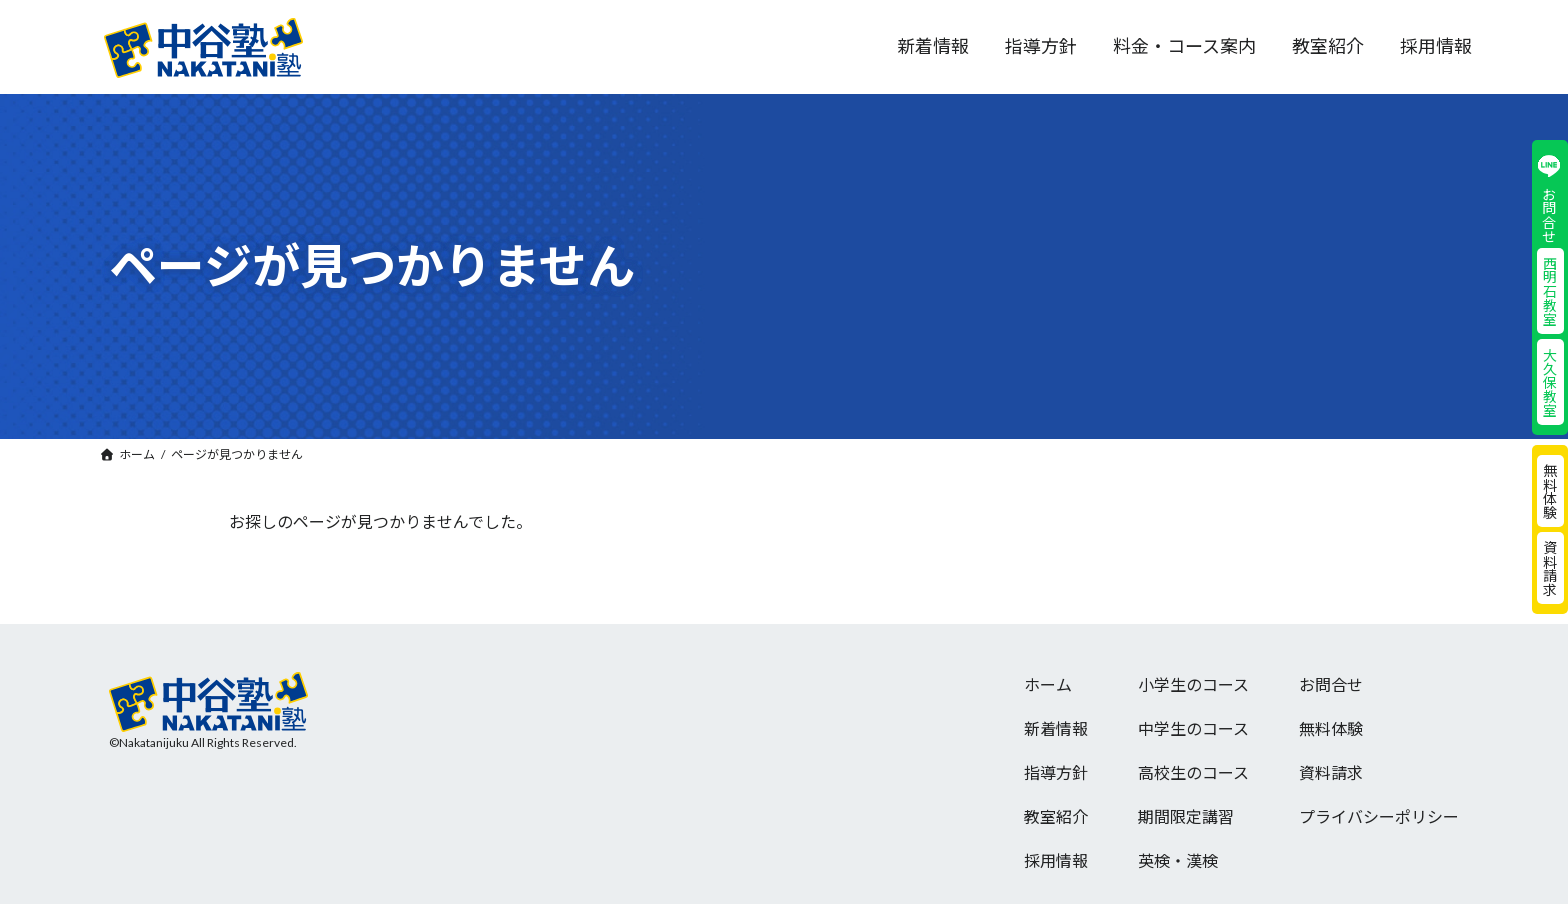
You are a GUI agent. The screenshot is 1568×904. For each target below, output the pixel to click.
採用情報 (1056, 860)
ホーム (1048, 684)
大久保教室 (1549, 382)
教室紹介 (1056, 816)
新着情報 (1056, 728)
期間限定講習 (1186, 816)
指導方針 (1056, 772)
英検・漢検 (1178, 860)
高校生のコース (1193, 772)
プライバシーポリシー (1379, 816)
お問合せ (1331, 684)
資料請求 (1549, 568)
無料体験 (1549, 491)
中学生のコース (1193, 728)
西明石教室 (1549, 291)
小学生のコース (1193, 684)
